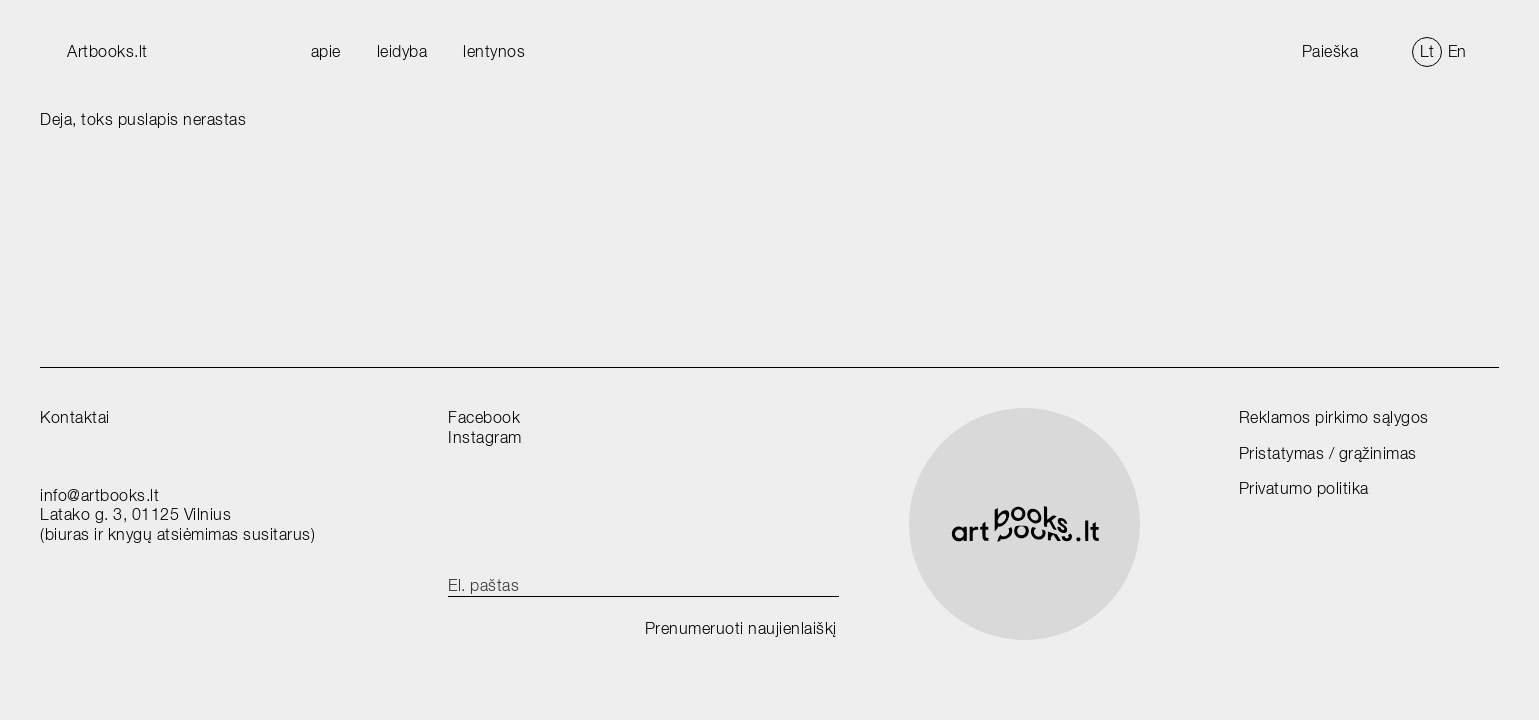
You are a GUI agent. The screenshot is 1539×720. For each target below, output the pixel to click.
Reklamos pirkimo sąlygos (1334, 417)
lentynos (494, 51)
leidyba (402, 51)
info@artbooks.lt (99, 495)
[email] (643, 586)
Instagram (485, 437)
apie (326, 51)
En (1457, 51)
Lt (1427, 51)
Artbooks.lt (107, 51)
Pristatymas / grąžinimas (1328, 453)
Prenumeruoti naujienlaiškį (741, 628)
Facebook (484, 417)
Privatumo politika (1304, 488)
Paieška (1330, 51)
